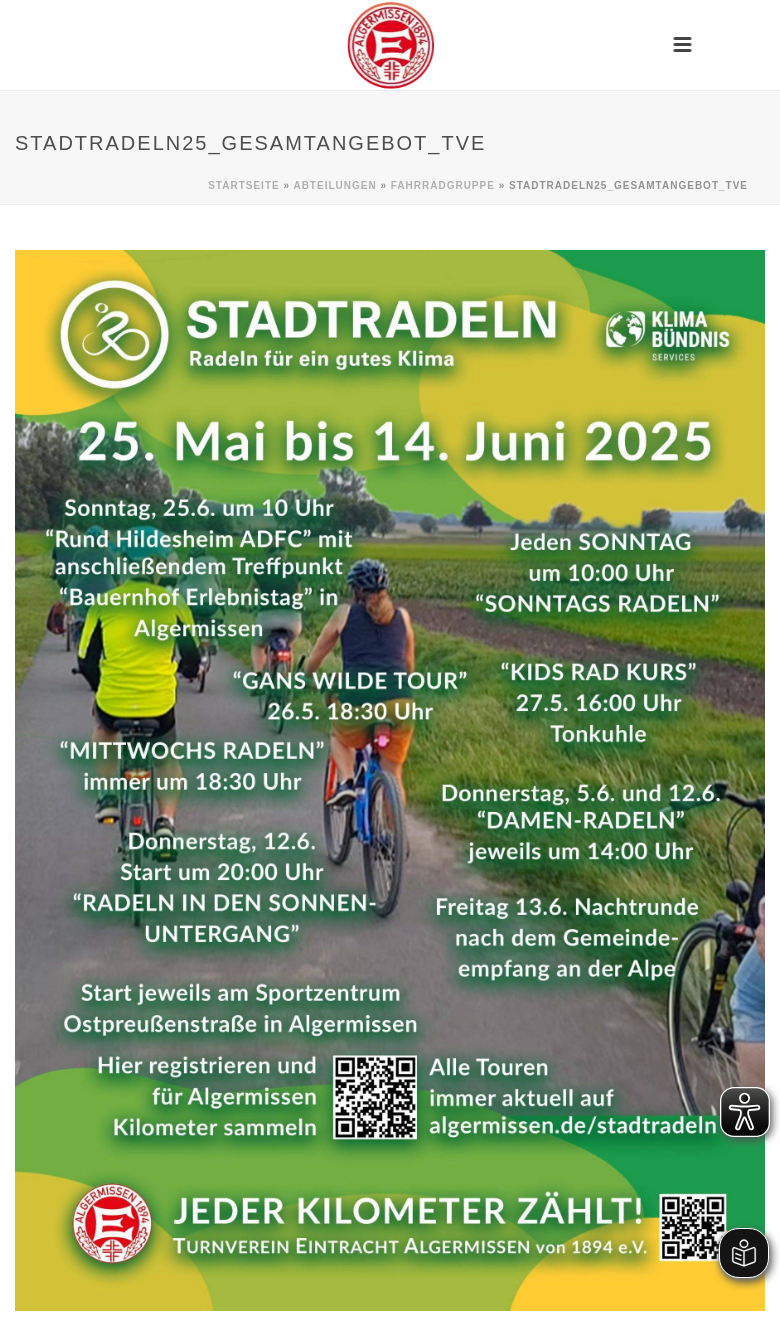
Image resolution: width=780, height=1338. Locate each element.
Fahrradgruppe (443, 185)
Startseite (243, 185)
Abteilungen (334, 185)
